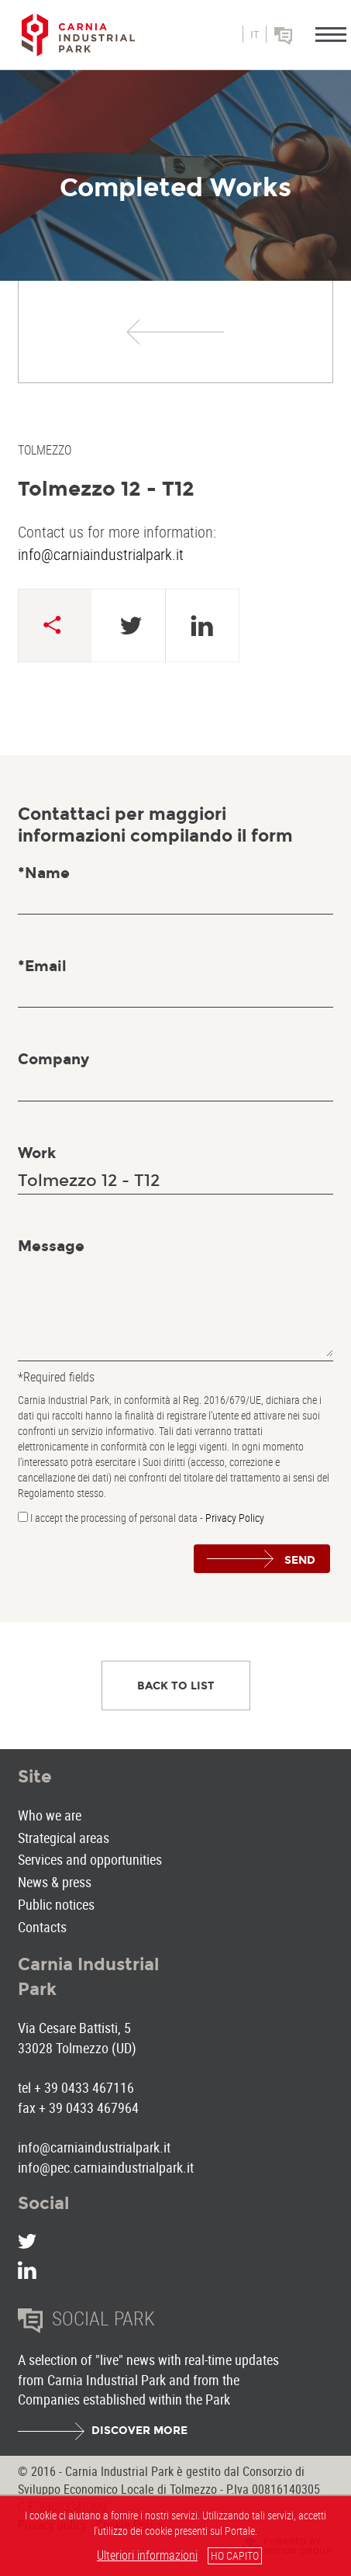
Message (51, 1246)
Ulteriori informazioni (147, 2555)
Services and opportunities (90, 1859)
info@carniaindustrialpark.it (101, 554)
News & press (54, 1881)
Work (37, 1153)
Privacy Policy (234, 1517)
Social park (304, 40)
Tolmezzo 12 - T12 (106, 488)
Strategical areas (63, 1837)
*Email (42, 966)
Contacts (42, 1926)
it (254, 34)
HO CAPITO (235, 2555)
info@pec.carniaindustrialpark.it (106, 2167)
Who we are (49, 1815)
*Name (44, 873)
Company (53, 1059)
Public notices (56, 1904)
